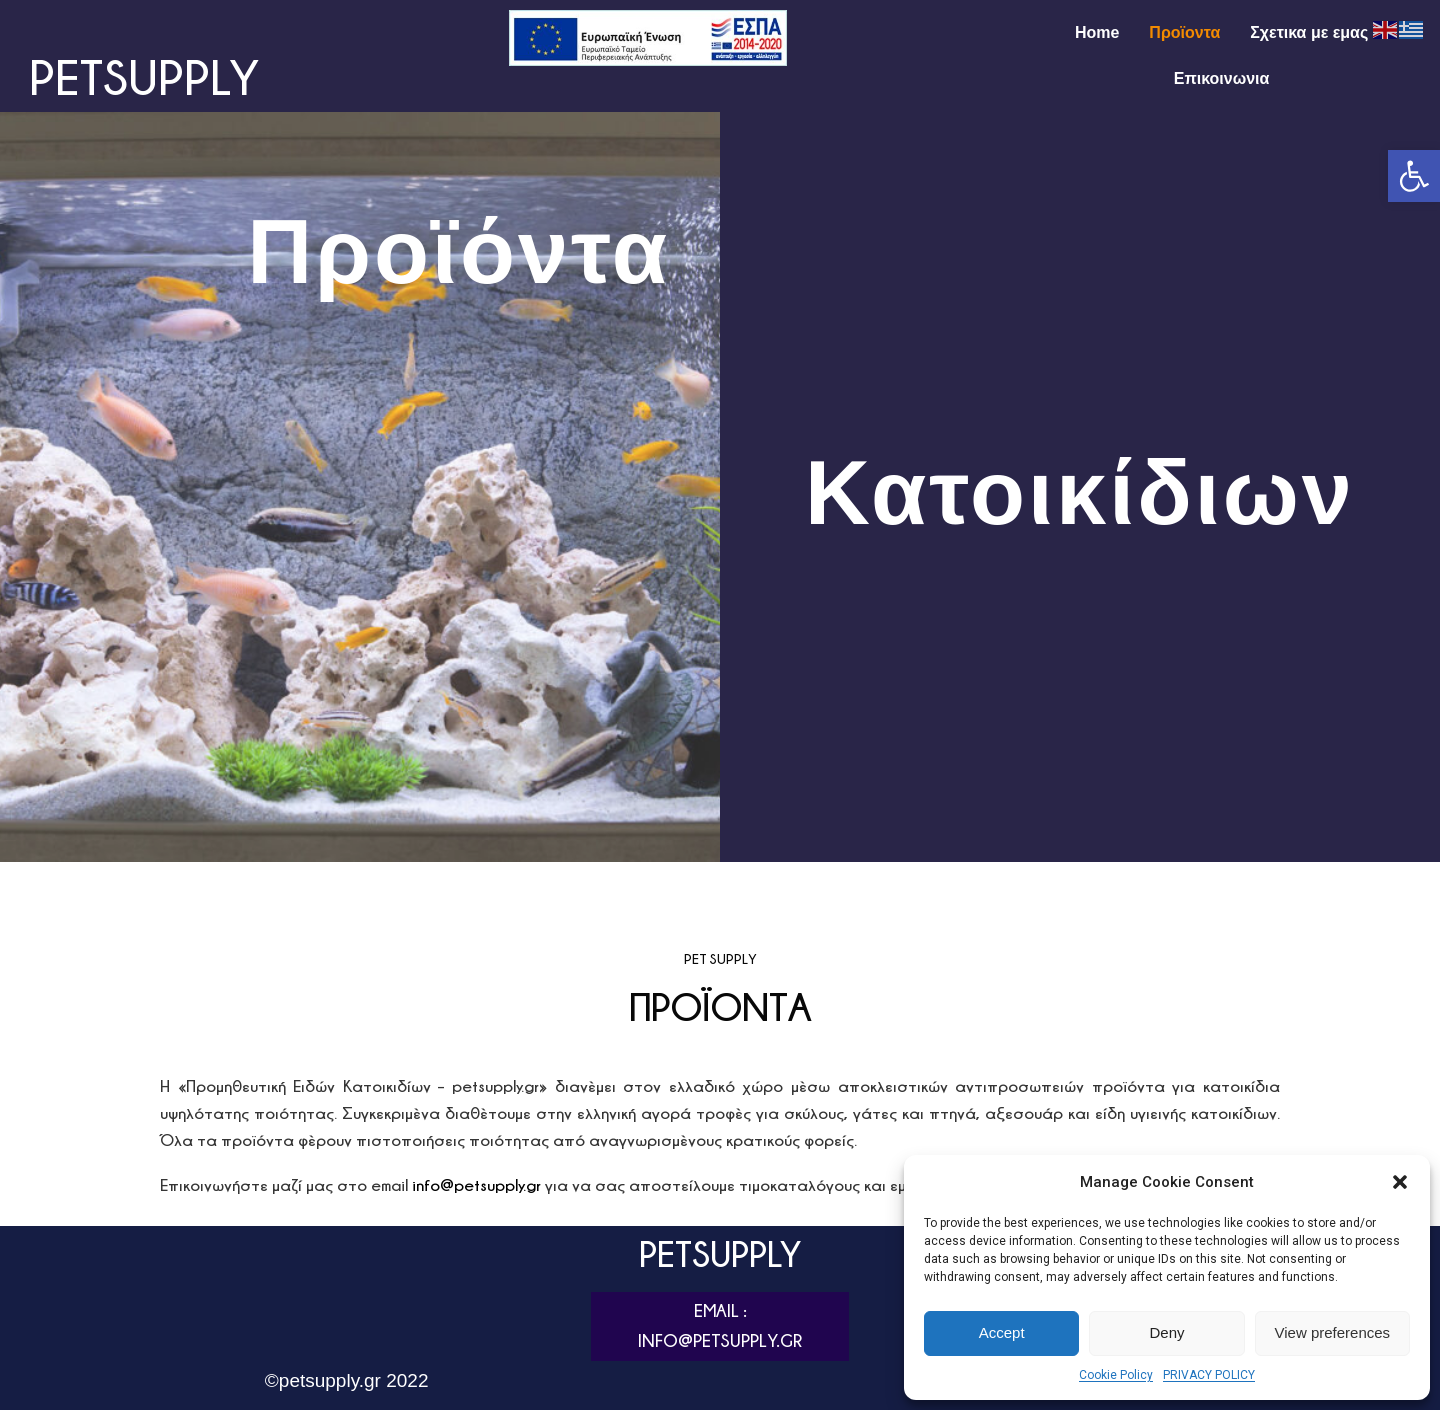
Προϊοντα (1184, 32)
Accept (1002, 1332)
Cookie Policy (1116, 1375)
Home (1097, 32)
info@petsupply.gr (476, 1185)
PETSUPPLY (144, 76)
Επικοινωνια (1222, 78)
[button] (1414, 176)
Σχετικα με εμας (1309, 32)
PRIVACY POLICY (1209, 1375)
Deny (1166, 1332)
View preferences (1333, 1332)
